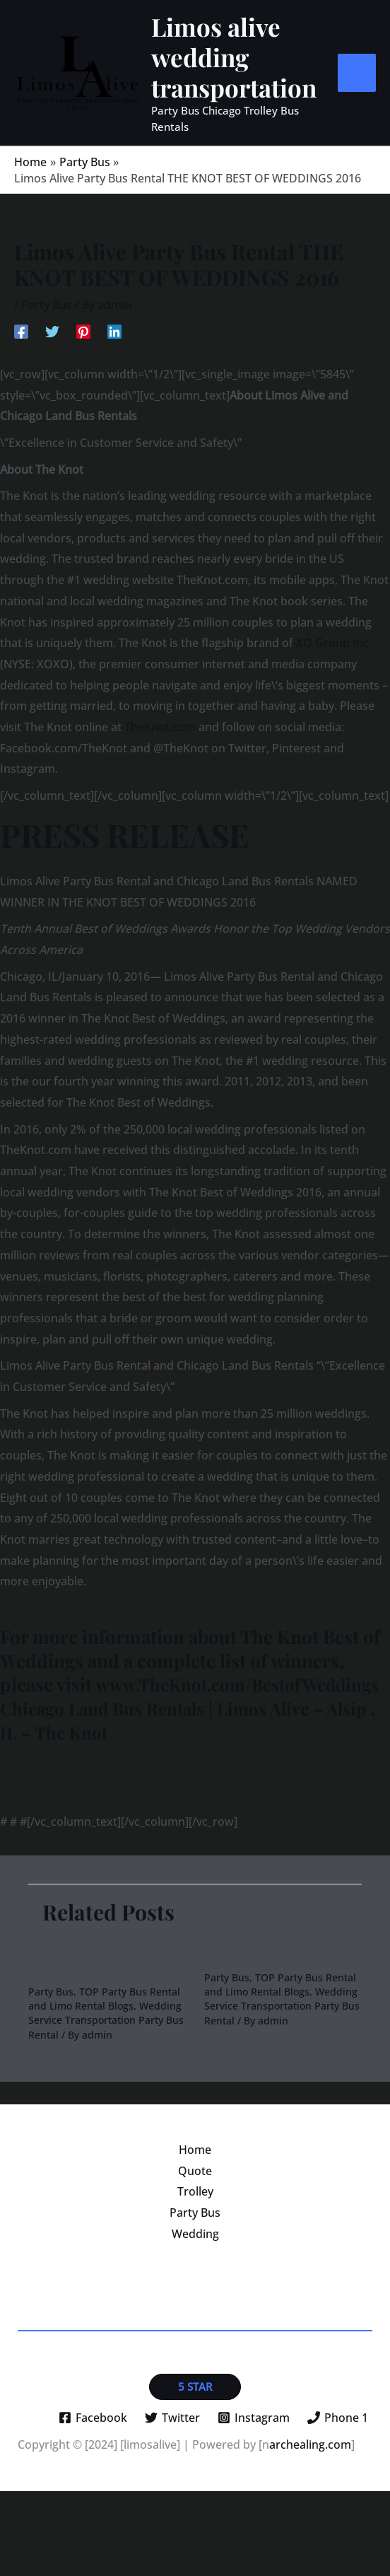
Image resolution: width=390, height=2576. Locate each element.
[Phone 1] (337, 2502)
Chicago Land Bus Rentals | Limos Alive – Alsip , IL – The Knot (189, 1792)
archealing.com (310, 2529)
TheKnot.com (160, 787)
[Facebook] (21, 391)
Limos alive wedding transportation (263, 87)
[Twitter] (52, 391)
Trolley (195, 2276)
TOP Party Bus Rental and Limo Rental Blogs (104, 2083)
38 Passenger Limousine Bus (106, 2050)
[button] (195, 2471)
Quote (195, 2255)
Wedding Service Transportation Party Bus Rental (106, 2105)
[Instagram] (253, 2502)
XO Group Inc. (334, 703)
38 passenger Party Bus (278, 2043)
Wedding (195, 2318)
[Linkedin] (114, 391)
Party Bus (46, 365)
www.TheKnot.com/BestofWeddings (153, 1768)
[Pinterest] (83, 391)
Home (195, 2234)
